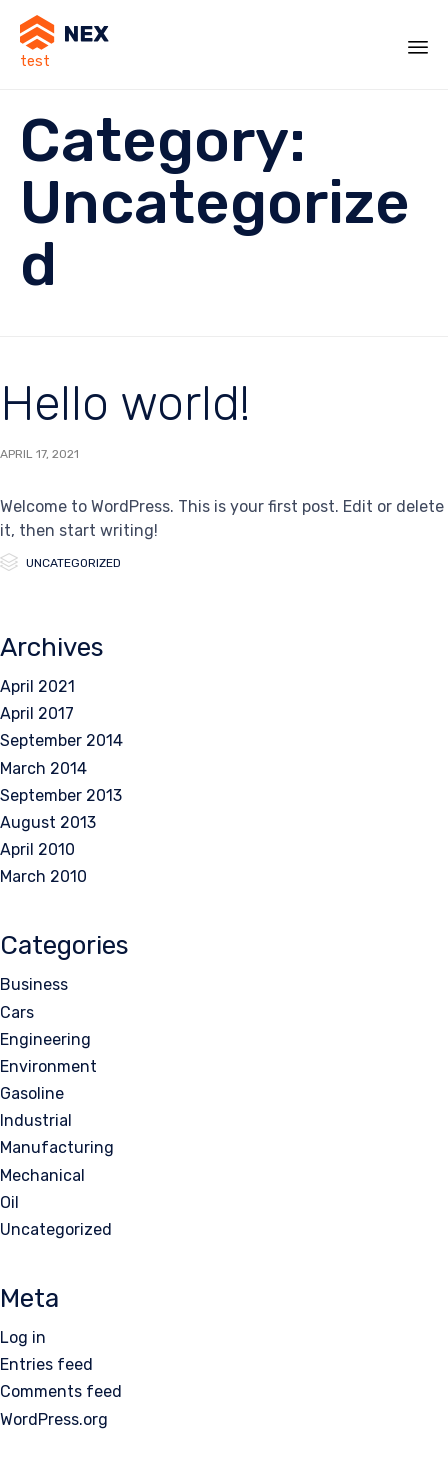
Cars (17, 1012)
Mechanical (42, 1175)
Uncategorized (73, 563)
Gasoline (32, 1093)
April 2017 (37, 713)
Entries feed (46, 1364)
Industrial (36, 1120)
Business (34, 984)
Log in (23, 1337)
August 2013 (48, 822)
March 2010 (43, 876)
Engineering (45, 1039)
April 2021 (37, 686)
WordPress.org (54, 1419)
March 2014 (43, 768)
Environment (48, 1066)
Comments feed (61, 1391)
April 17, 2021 (39, 454)
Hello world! (125, 403)
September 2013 (61, 795)
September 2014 (61, 740)
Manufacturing (57, 1147)
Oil (9, 1202)
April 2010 (37, 849)
